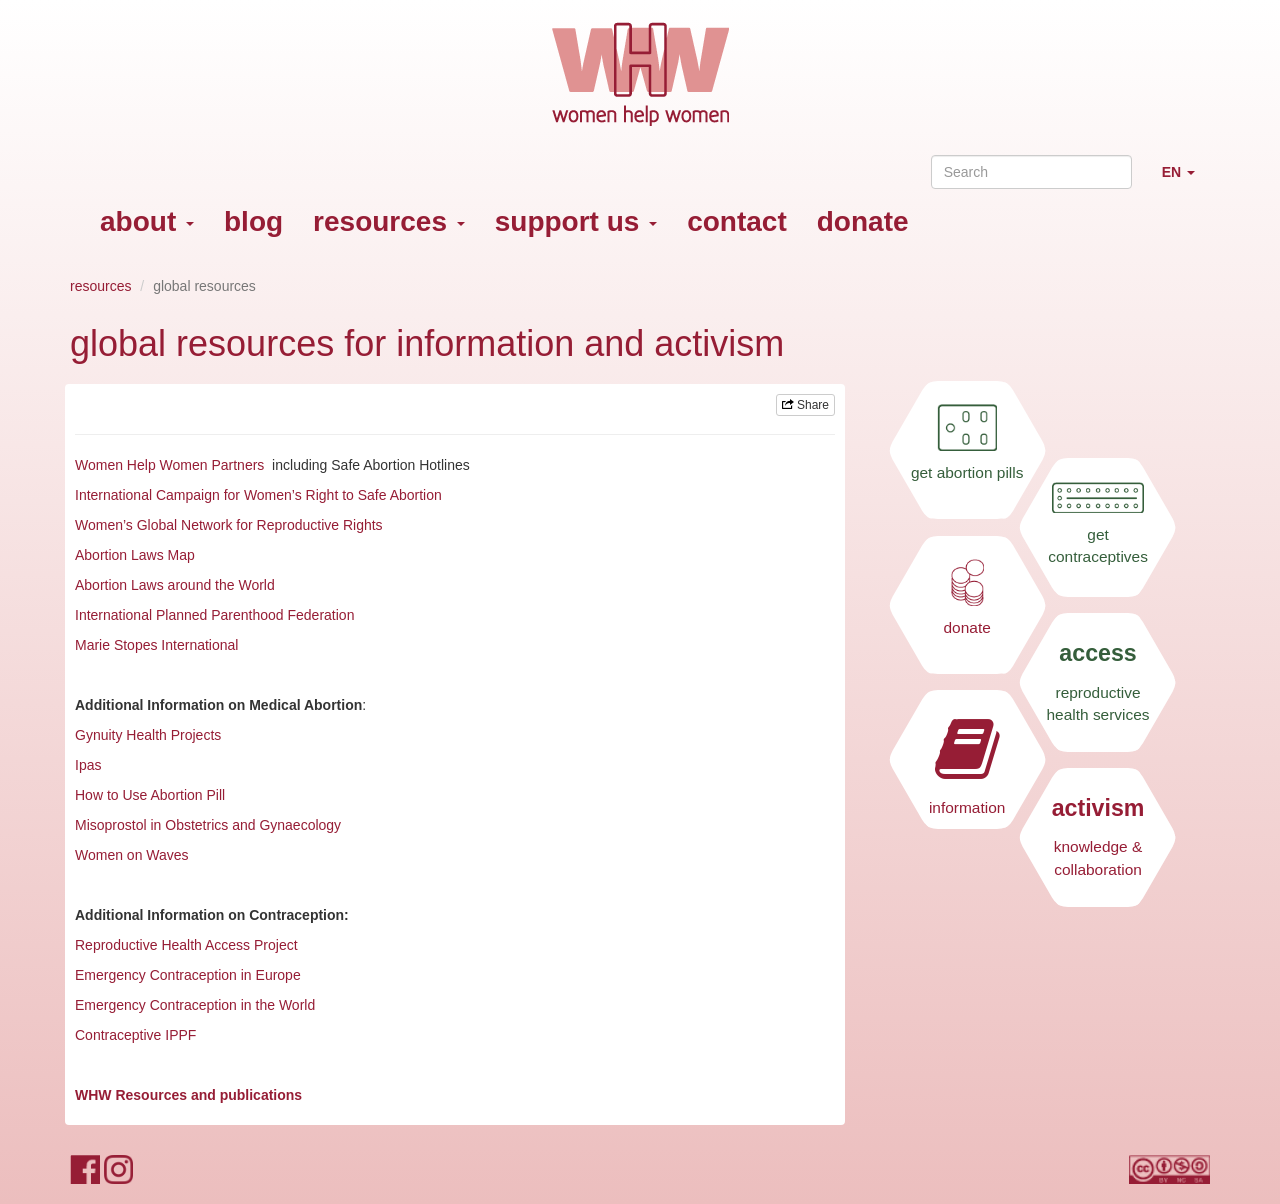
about (147, 221)
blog (253, 221)
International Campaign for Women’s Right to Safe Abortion (260, 495)
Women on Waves (132, 855)
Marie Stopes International (156, 645)
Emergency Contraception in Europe (188, 975)
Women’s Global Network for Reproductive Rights (229, 525)
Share (805, 405)
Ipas (88, 765)
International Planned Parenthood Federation (216, 615)
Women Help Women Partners (169, 465)
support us (576, 221)
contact (737, 221)
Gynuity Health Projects (148, 735)
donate (863, 221)
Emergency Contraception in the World (195, 1005)
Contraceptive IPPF (135, 1035)
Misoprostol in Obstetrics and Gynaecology (208, 825)
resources (389, 221)
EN (1186, 180)
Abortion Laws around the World (175, 585)
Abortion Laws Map (135, 555)
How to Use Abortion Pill (150, 795)
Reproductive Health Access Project (186, 945)
